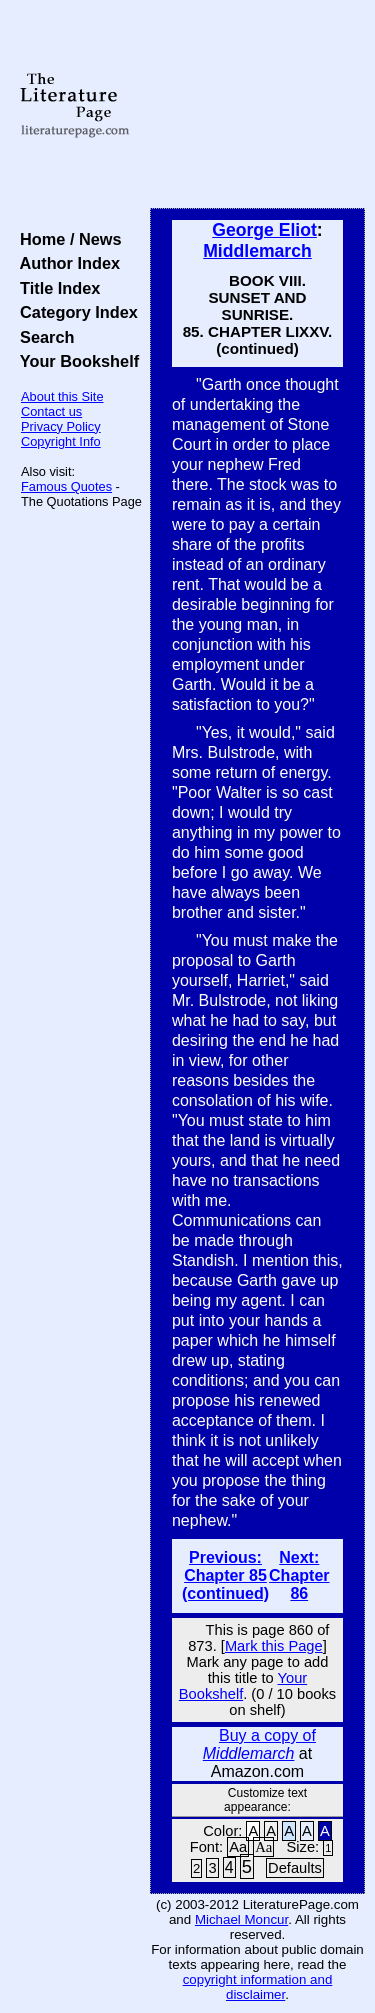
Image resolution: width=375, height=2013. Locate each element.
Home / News (66, 239)
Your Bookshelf (75, 361)
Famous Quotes (66, 486)
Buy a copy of (259, 1744)
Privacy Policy (61, 426)
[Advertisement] (257, 105)
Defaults (295, 1868)
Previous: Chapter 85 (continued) (225, 1575)
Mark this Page (274, 1646)
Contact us (51, 411)
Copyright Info (61, 441)
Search (42, 337)
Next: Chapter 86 (299, 1575)
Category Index (74, 312)
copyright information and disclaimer (258, 1987)
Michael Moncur (241, 1919)
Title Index (55, 288)
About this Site (62, 396)
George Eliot (264, 230)
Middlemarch (257, 251)
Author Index (65, 263)
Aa (238, 1847)
